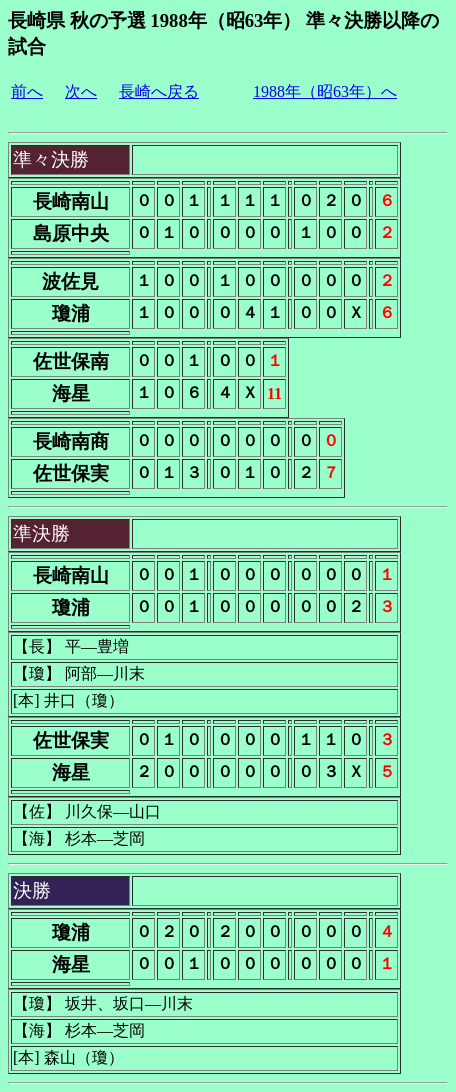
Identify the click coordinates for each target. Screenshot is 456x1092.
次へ (81, 91)
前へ (27, 91)
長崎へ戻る (159, 91)
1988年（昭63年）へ (325, 91)
